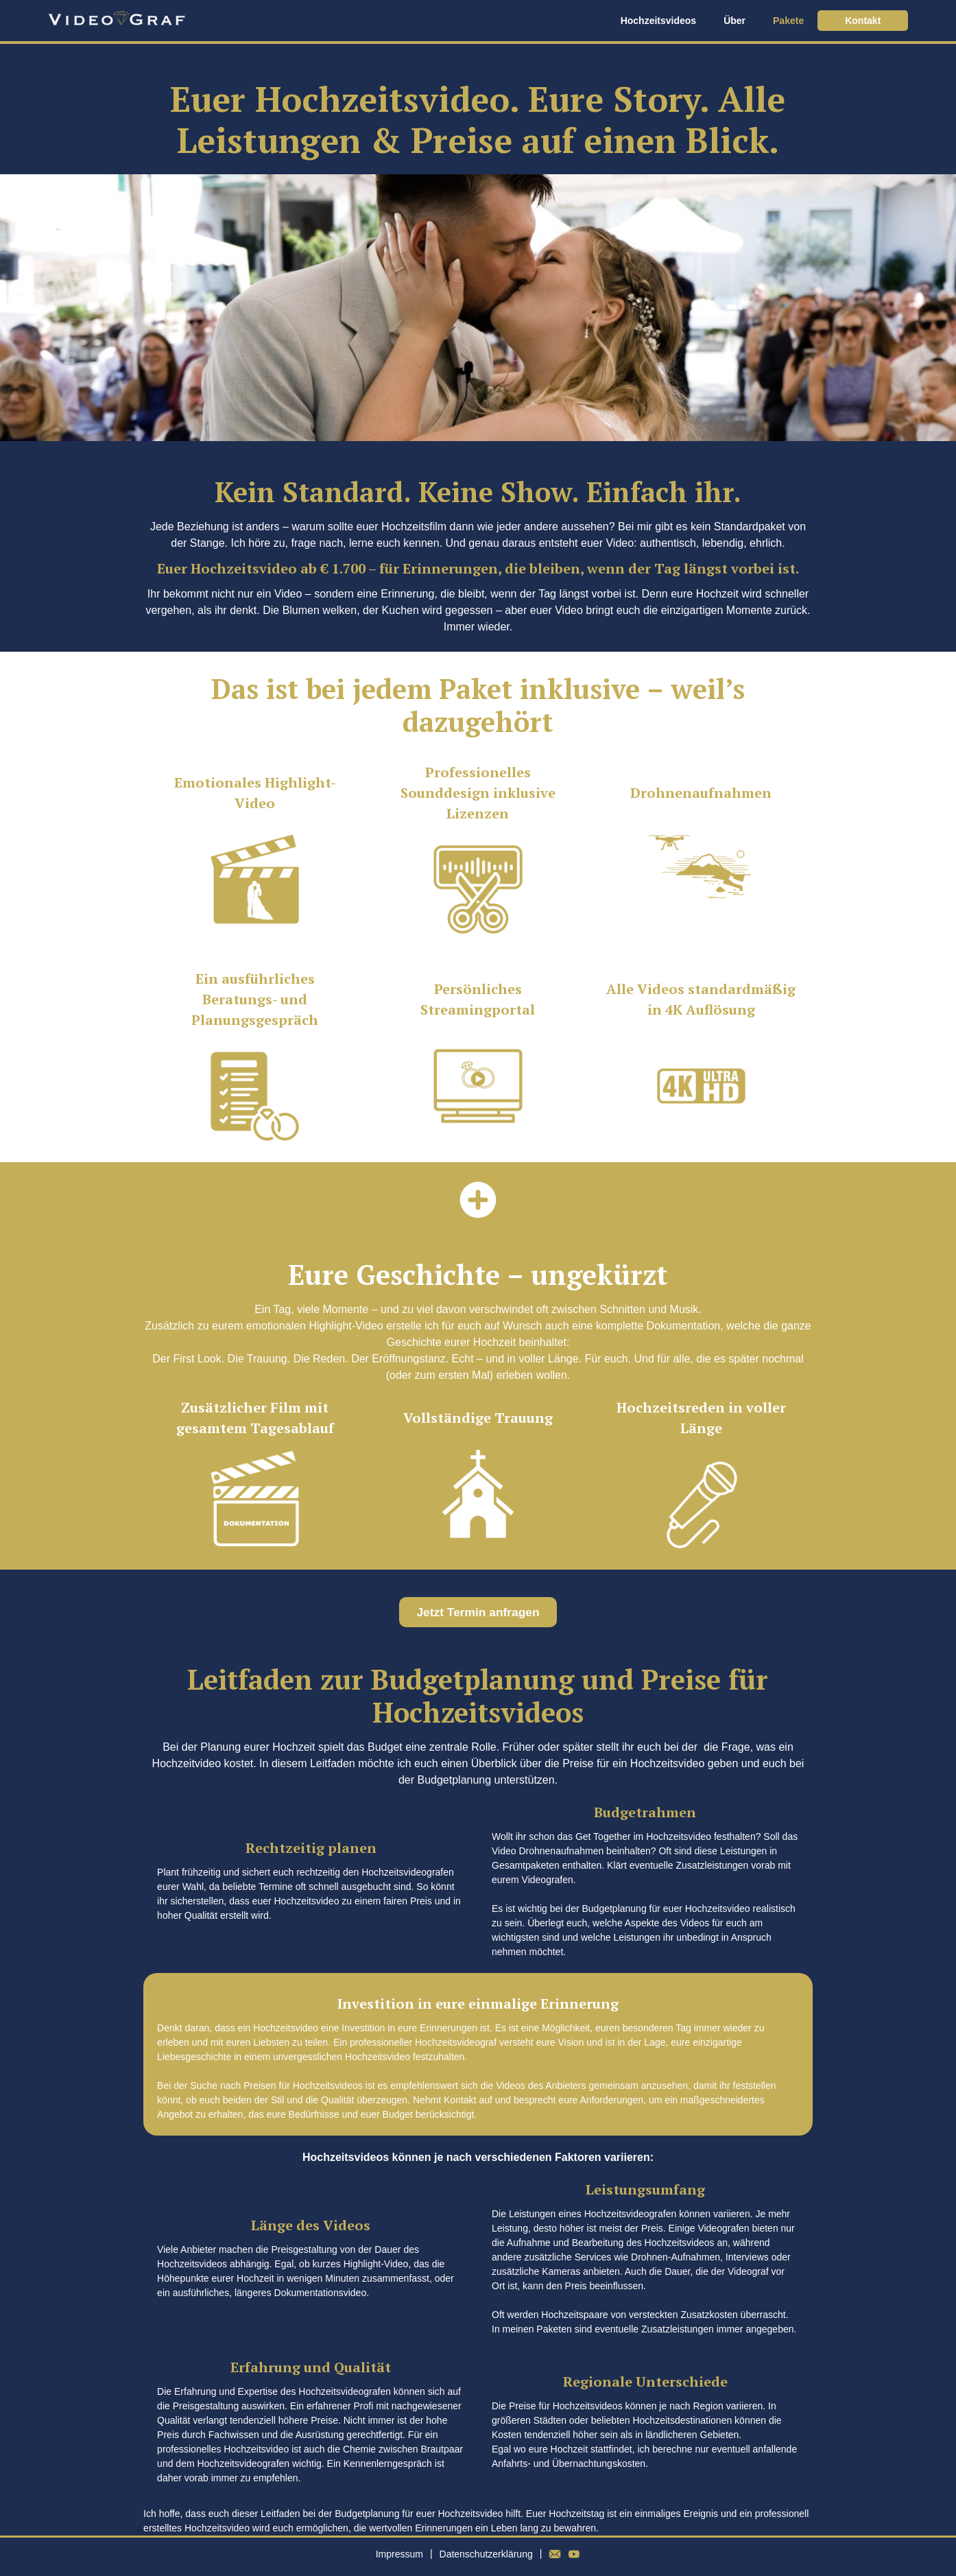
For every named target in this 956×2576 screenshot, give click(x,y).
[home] (116, 21)
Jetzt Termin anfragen (478, 1612)
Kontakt (863, 20)
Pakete (788, 20)
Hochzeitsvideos (658, 20)
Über (734, 20)
